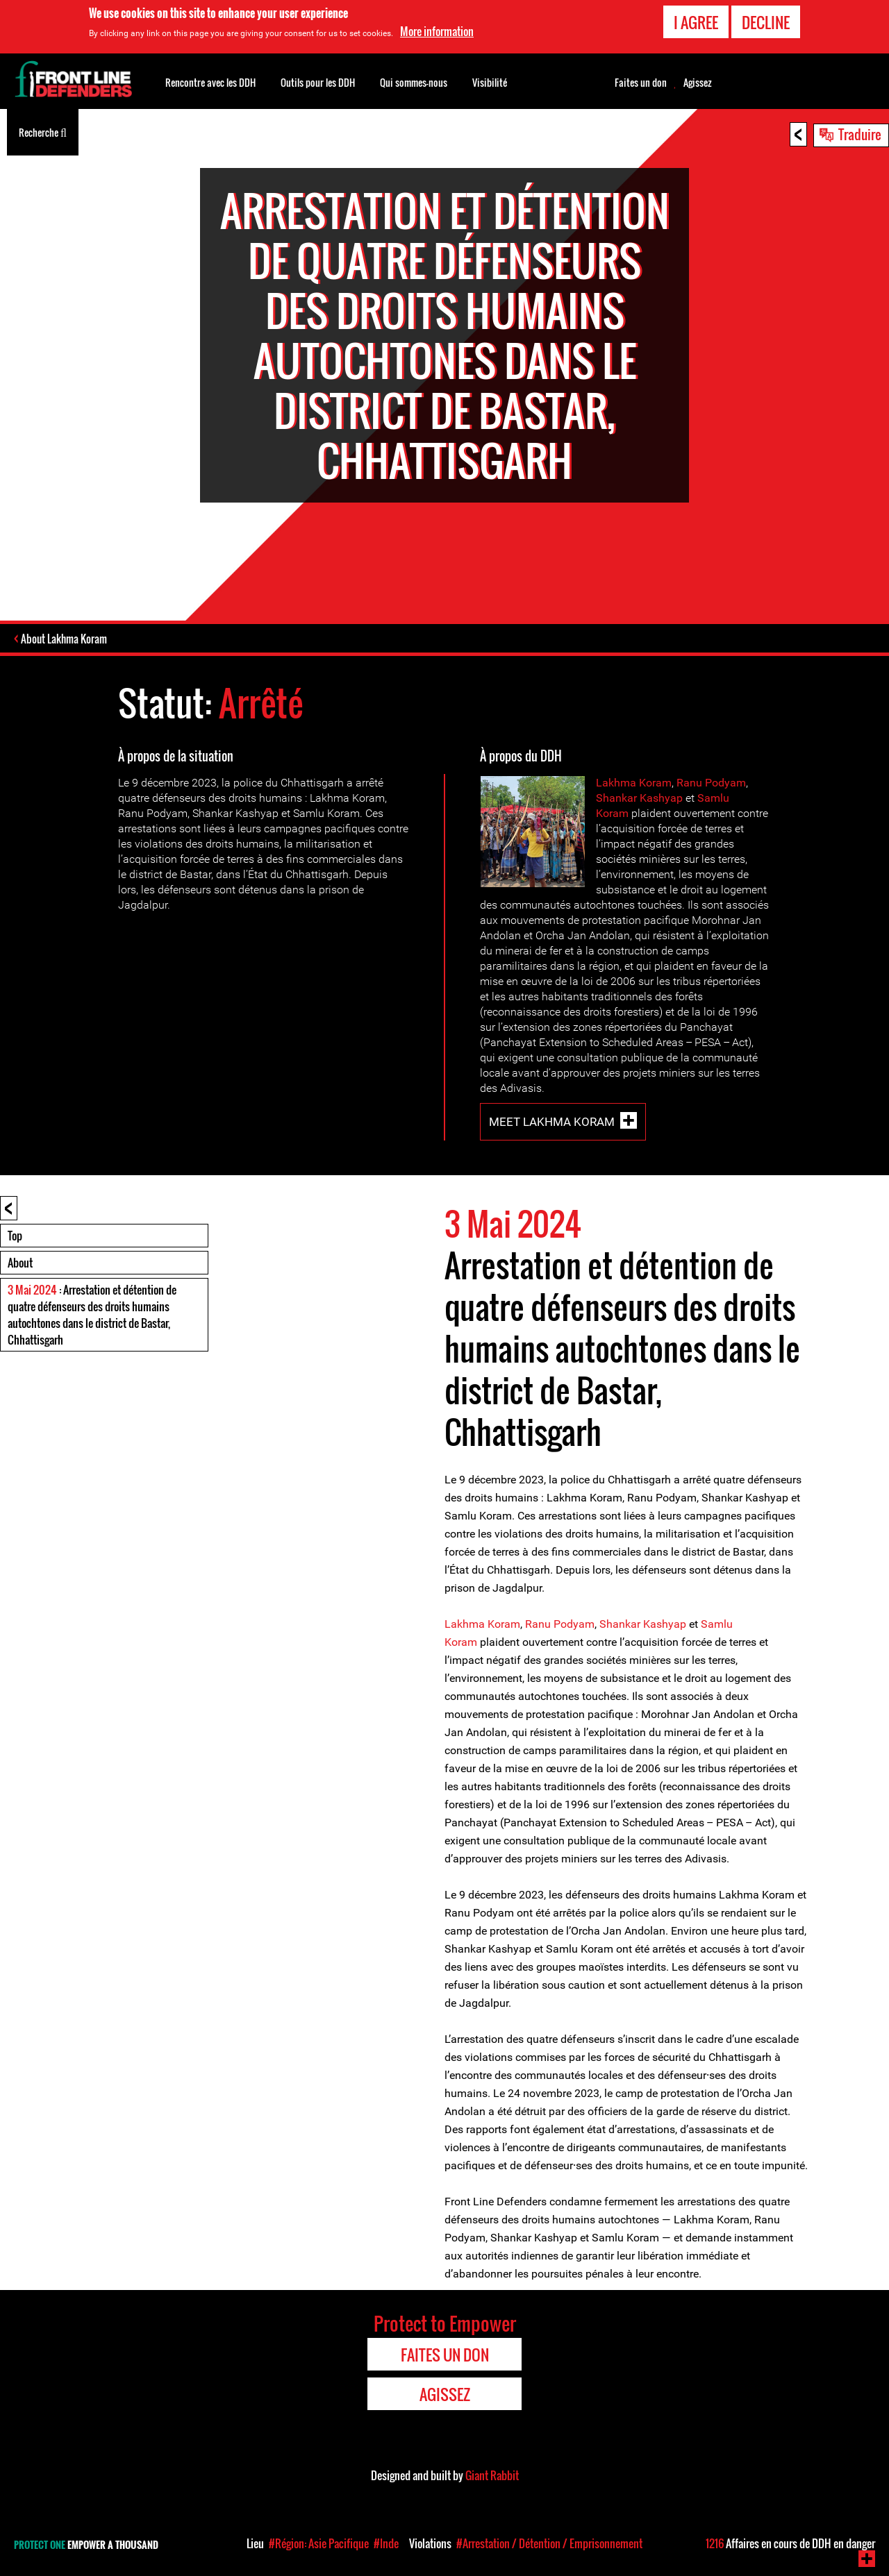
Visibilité (489, 82)
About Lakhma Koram (65, 640)
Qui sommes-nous (413, 82)
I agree (696, 22)
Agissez (697, 83)
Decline (766, 22)
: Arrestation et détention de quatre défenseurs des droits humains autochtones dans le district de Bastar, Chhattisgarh (92, 1316)
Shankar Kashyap (639, 799)
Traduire (859, 134)
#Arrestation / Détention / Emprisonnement (549, 2543)
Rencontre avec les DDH (210, 82)
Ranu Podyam (711, 784)
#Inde (386, 2543)
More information (437, 31)
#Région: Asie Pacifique (319, 2543)
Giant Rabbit (492, 2476)
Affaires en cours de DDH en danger (790, 2543)
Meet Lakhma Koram (552, 1123)
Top (15, 1237)
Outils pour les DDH (318, 82)
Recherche (43, 131)
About (20, 1264)
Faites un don (641, 83)
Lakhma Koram (634, 784)
